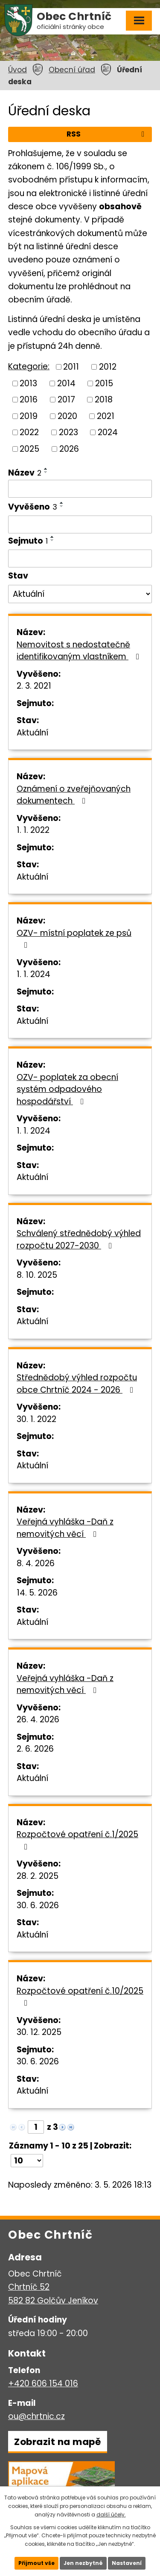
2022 (29, 432)
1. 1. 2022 (33, 830)
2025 (29, 448)
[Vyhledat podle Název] (80, 489)
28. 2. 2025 (37, 1876)
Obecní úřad (72, 70)
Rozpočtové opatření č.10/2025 (80, 1996)
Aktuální (32, 732)
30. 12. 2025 (39, 2032)
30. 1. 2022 (36, 1419)
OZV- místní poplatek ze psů (74, 938)
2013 (28, 383)
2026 (69, 448)
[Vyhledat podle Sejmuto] (80, 558)
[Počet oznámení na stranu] (27, 2160)
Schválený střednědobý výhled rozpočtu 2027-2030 (79, 1239)
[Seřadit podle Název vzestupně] (46, 468)
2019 (29, 416)
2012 (107, 367)
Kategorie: (28, 366)
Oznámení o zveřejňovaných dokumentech (74, 795)
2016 (29, 399)
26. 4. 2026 (38, 1719)
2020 (67, 416)
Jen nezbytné (83, 2563)
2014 (66, 383)
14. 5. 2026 (37, 1593)
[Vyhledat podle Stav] (80, 594)
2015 (104, 383)
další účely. (111, 2514)
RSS (107, 134)
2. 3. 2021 (34, 686)
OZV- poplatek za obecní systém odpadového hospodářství (67, 1089)
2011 (71, 367)
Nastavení (127, 2563)
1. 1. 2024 (33, 974)
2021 (105, 416)
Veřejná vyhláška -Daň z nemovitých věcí (65, 1528)
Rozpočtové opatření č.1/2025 (77, 1840)
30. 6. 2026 (38, 1905)
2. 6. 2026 (35, 1749)
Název (24, 473)
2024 (108, 432)
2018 (104, 399)
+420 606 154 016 (43, 2383)
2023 (68, 432)
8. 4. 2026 (36, 1563)
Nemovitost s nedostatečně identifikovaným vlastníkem (80, 651)
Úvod (17, 70)
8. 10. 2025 (37, 1275)
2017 (66, 399)
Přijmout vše (36, 2563)
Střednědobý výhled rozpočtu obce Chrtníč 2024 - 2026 (77, 1384)
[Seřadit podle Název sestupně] (46, 472)
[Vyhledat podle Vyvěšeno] (80, 524)
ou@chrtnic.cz (36, 2416)
